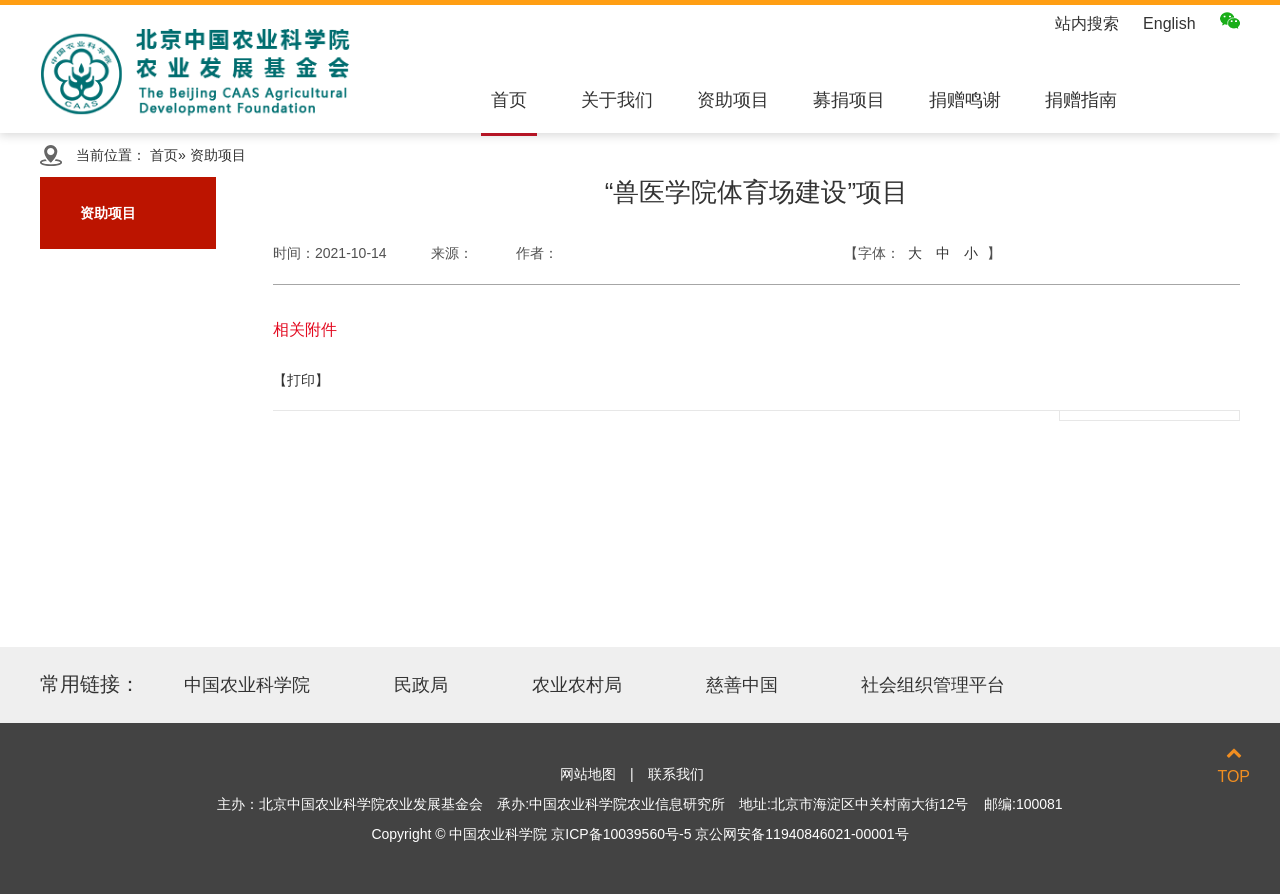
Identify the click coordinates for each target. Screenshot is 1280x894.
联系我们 (676, 774)
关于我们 (617, 100)
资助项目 (733, 100)
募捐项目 (849, 100)
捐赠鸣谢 (965, 100)
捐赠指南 (1081, 100)
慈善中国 (742, 685)
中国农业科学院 (247, 685)
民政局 (421, 685)
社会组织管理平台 (933, 685)
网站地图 (588, 774)
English (1169, 23)
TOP (1233, 764)
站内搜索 (1087, 23)
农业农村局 (577, 685)
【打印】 (301, 380)
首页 (509, 100)
